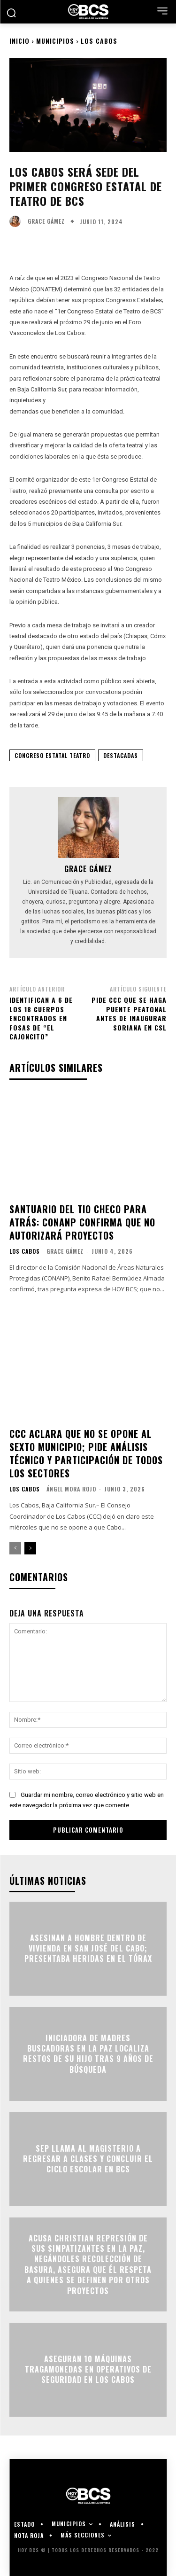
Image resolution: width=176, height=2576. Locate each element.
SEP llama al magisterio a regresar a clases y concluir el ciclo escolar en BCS (88, 2159)
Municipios (55, 41)
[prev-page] (15, 1548)
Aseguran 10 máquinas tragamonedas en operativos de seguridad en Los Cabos (88, 2369)
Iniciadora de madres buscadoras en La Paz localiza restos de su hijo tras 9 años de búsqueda (88, 2053)
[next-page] (30, 1548)
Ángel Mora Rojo (71, 1489)
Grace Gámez (46, 221)
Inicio (19, 41)
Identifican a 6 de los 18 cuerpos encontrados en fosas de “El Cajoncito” (41, 1018)
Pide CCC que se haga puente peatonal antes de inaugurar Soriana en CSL (129, 1013)
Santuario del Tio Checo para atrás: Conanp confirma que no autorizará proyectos (82, 1222)
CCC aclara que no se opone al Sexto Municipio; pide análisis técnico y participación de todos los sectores (86, 1453)
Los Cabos (99, 41)
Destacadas (120, 755)
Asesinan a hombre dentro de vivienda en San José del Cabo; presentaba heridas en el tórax (88, 1948)
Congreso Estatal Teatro (52, 755)
